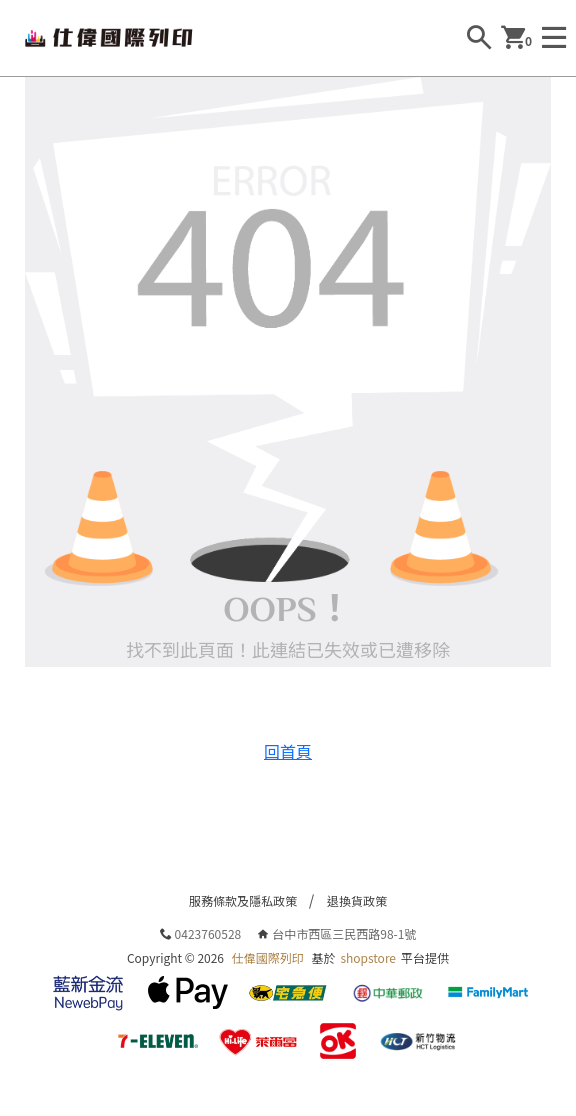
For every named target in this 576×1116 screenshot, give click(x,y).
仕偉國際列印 (268, 957)
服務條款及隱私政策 (243, 900)
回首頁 (288, 751)
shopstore (368, 957)
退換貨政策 (357, 900)
